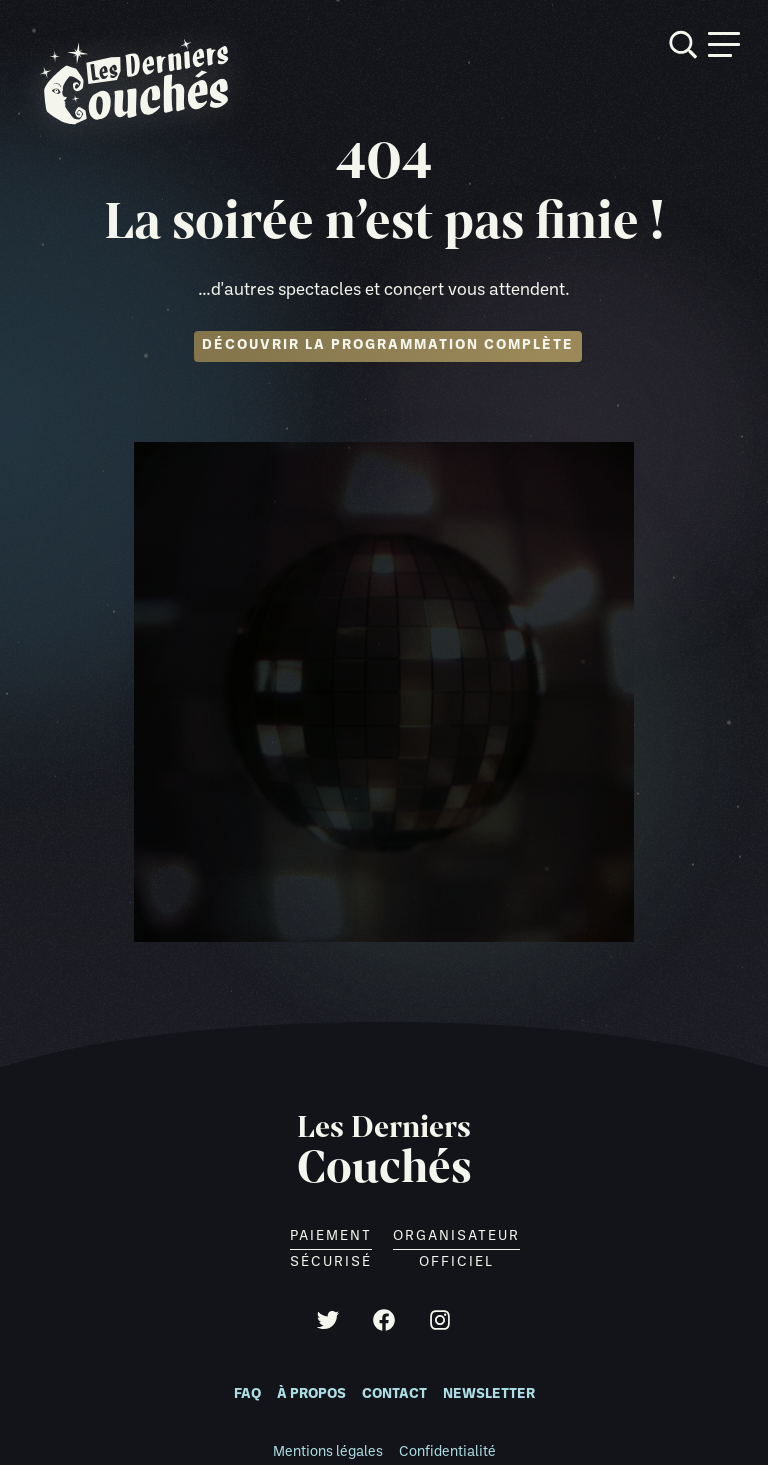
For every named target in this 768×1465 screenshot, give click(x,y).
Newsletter (489, 1394)
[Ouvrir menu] (724, 44)
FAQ (247, 1394)
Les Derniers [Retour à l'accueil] (384, 1152)
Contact (394, 1394)
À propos (311, 1394)
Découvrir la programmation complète (388, 345)
